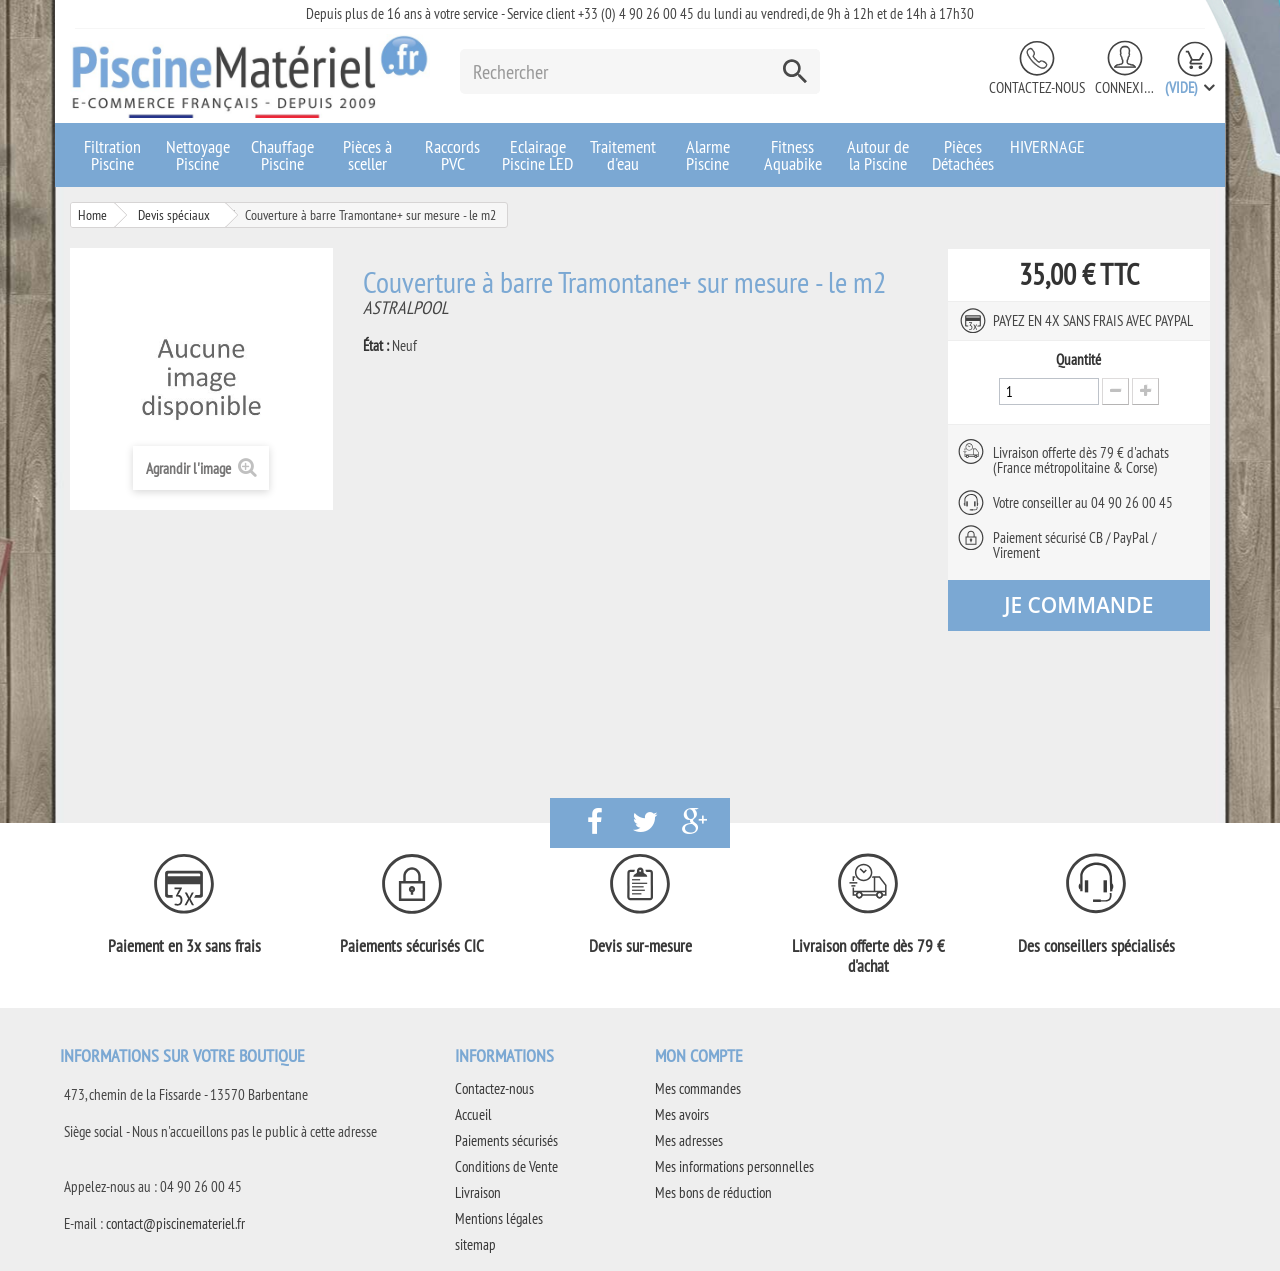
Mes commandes (698, 1088)
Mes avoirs (682, 1114)
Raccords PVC (452, 155)
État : (376, 346)
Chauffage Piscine (282, 155)
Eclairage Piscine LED (537, 155)
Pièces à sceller (367, 155)
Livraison (478, 1192)
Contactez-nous (1037, 87)
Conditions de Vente (506, 1166)
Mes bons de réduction (713, 1192)
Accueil (473, 1114)
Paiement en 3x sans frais (184, 946)
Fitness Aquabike (793, 155)
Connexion (1125, 87)
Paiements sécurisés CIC (412, 946)
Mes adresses (689, 1140)
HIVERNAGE (1047, 146)
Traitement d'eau (623, 155)
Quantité (1078, 360)
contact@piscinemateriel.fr (175, 1223)
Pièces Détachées (963, 155)
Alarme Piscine (708, 155)
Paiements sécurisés (506, 1140)
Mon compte (699, 1055)
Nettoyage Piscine (198, 155)
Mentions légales (499, 1218)
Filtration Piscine (112, 155)
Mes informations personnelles (734, 1166)
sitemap (475, 1244)
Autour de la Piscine (878, 155)
